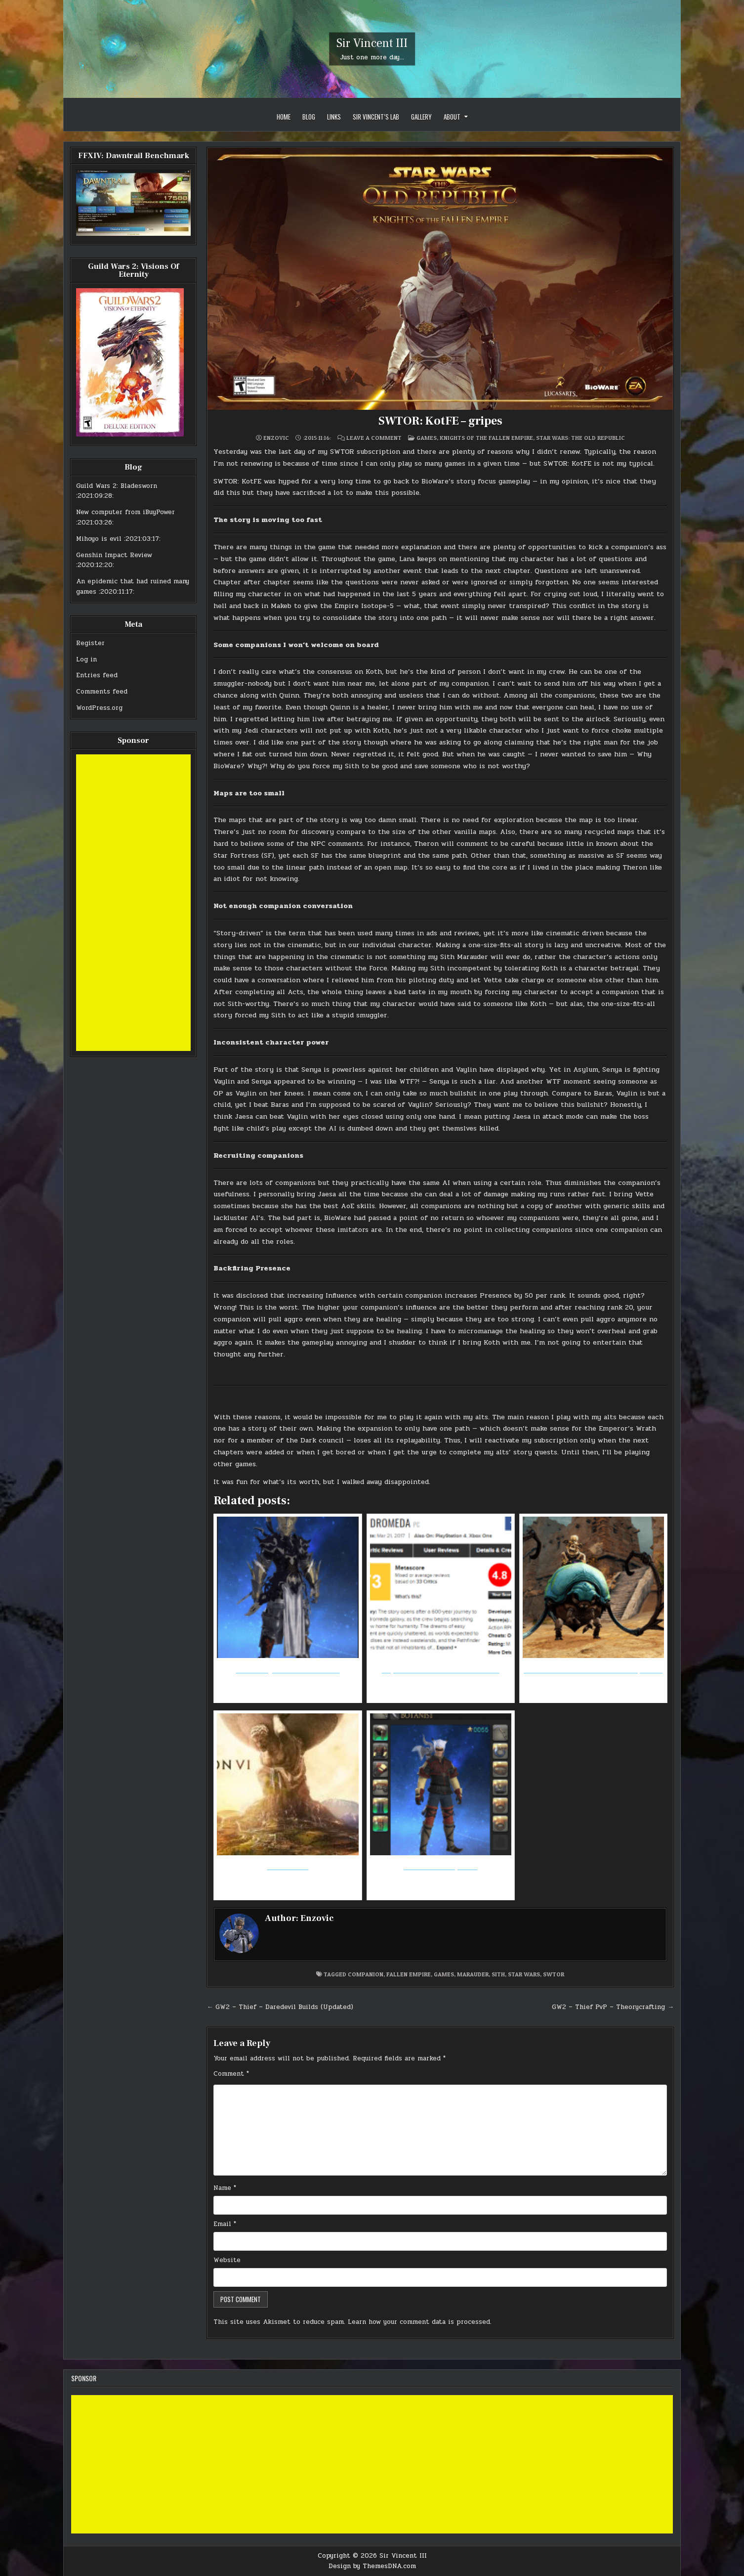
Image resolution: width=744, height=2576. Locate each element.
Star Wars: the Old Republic (580, 437)
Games (426, 437)
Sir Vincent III (372, 43)
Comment (231, 2074)
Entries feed (97, 675)
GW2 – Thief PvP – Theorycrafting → (613, 2007)
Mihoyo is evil (99, 539)
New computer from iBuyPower (125, 512)
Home (283, 117)
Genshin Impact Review (114, 555)
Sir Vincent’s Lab (376, 117)
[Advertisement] (133, 902)
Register (90, 643)
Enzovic (276, 438)
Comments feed (101, 692)
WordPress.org (99, 708)
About (452, 117)
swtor (553, 1974)
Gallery (421, 117)
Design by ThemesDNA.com (372, 2566)
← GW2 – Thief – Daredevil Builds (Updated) (280, 2007)
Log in (86, 659)
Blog (308, 117)
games (444, 1974)
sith (498, 1974)
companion (365, 1974)
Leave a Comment (374, 438)
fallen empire (408, 1974)
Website (227, 2260)
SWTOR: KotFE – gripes (440, 421)
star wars (524, 1974)
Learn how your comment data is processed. (420, 2322)
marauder (473, 1974)
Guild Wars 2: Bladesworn (116, 486)
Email (224, 2224)
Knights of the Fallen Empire (486, 437)
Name (224, 2188)
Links (334, 117)
